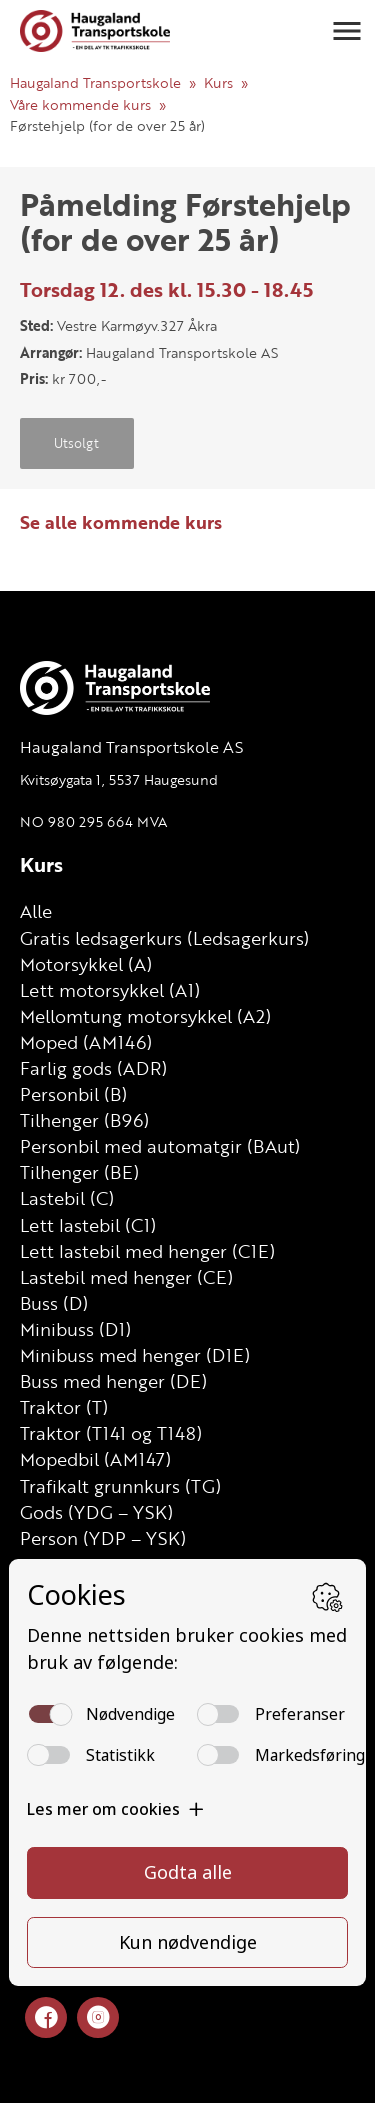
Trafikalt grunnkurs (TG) (120, 1486)
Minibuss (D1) (75, 1329)
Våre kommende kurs (80, 104)
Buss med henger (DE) (113, 1381)
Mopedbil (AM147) (95, 1459)
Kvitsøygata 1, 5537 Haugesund (119, 779)
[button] (347, 31)
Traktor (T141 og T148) (111, 1433)
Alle (36, 911)
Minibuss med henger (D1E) (135, 1355)
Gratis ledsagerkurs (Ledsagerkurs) (164, 938)
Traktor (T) (64, 1407)
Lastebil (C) (67, 1198)
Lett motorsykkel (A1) (110, 990)
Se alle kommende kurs (121, 522)
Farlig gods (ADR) (93, 1068)
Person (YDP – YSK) (103, 1538)
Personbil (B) (73, 1094)
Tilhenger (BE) (79, 1172)
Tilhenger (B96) (84, 1120)
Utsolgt (76, 443)
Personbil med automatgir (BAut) (160, 1146)
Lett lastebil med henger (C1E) (147, 1251)
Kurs (218, 82)
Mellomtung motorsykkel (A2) (145, 1016)
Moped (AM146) (86, 1042)
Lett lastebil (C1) (88, 1225)
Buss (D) (54, 1303)
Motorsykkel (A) (86, 964)
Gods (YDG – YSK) (96, 1512)
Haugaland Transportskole (95, 82)
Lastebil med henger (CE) (126, 1277)
